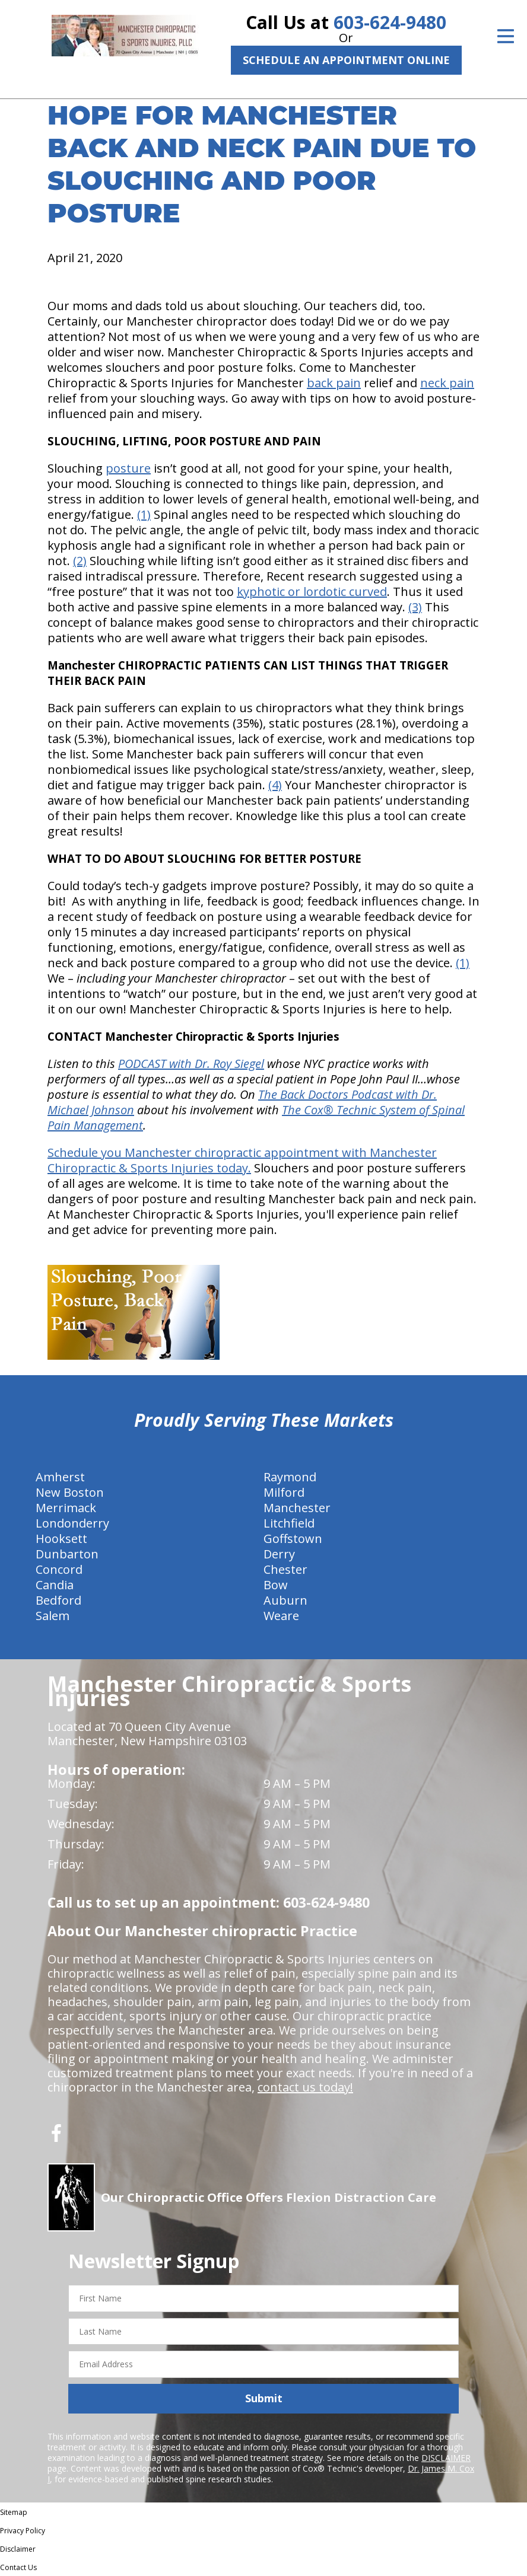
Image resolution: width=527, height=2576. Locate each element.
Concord (59, 1569)
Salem (52, 1616)
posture (128, 468)
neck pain (447, 383)
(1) (144, 514)
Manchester (297, 1508)
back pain (334, 383)
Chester (285, 1569)
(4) (275, 785)
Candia (55, 1585)
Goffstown (293, 1539)
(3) (415, 607)
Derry (279, 1554)
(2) (80, 561)
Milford (284, 1492)
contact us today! (305, 2087)
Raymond (290, 1477)
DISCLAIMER (446, 2457)
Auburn (285, 1600)
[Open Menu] (505, 36)
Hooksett (61, 1539)
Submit (263, 2398)
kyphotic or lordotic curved (312, 592)
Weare (281, 1616)
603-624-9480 (390, 22)
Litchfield (289, 1523)
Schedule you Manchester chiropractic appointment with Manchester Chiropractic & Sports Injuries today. (242, 1160)
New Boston (70, 1492)
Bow (276, 1585)
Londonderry (72, 1523)
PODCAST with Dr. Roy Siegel (191, 1064)
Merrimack (66, 1508)
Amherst (60, 1477)
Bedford (58, 1600)
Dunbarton (67, 1554)
